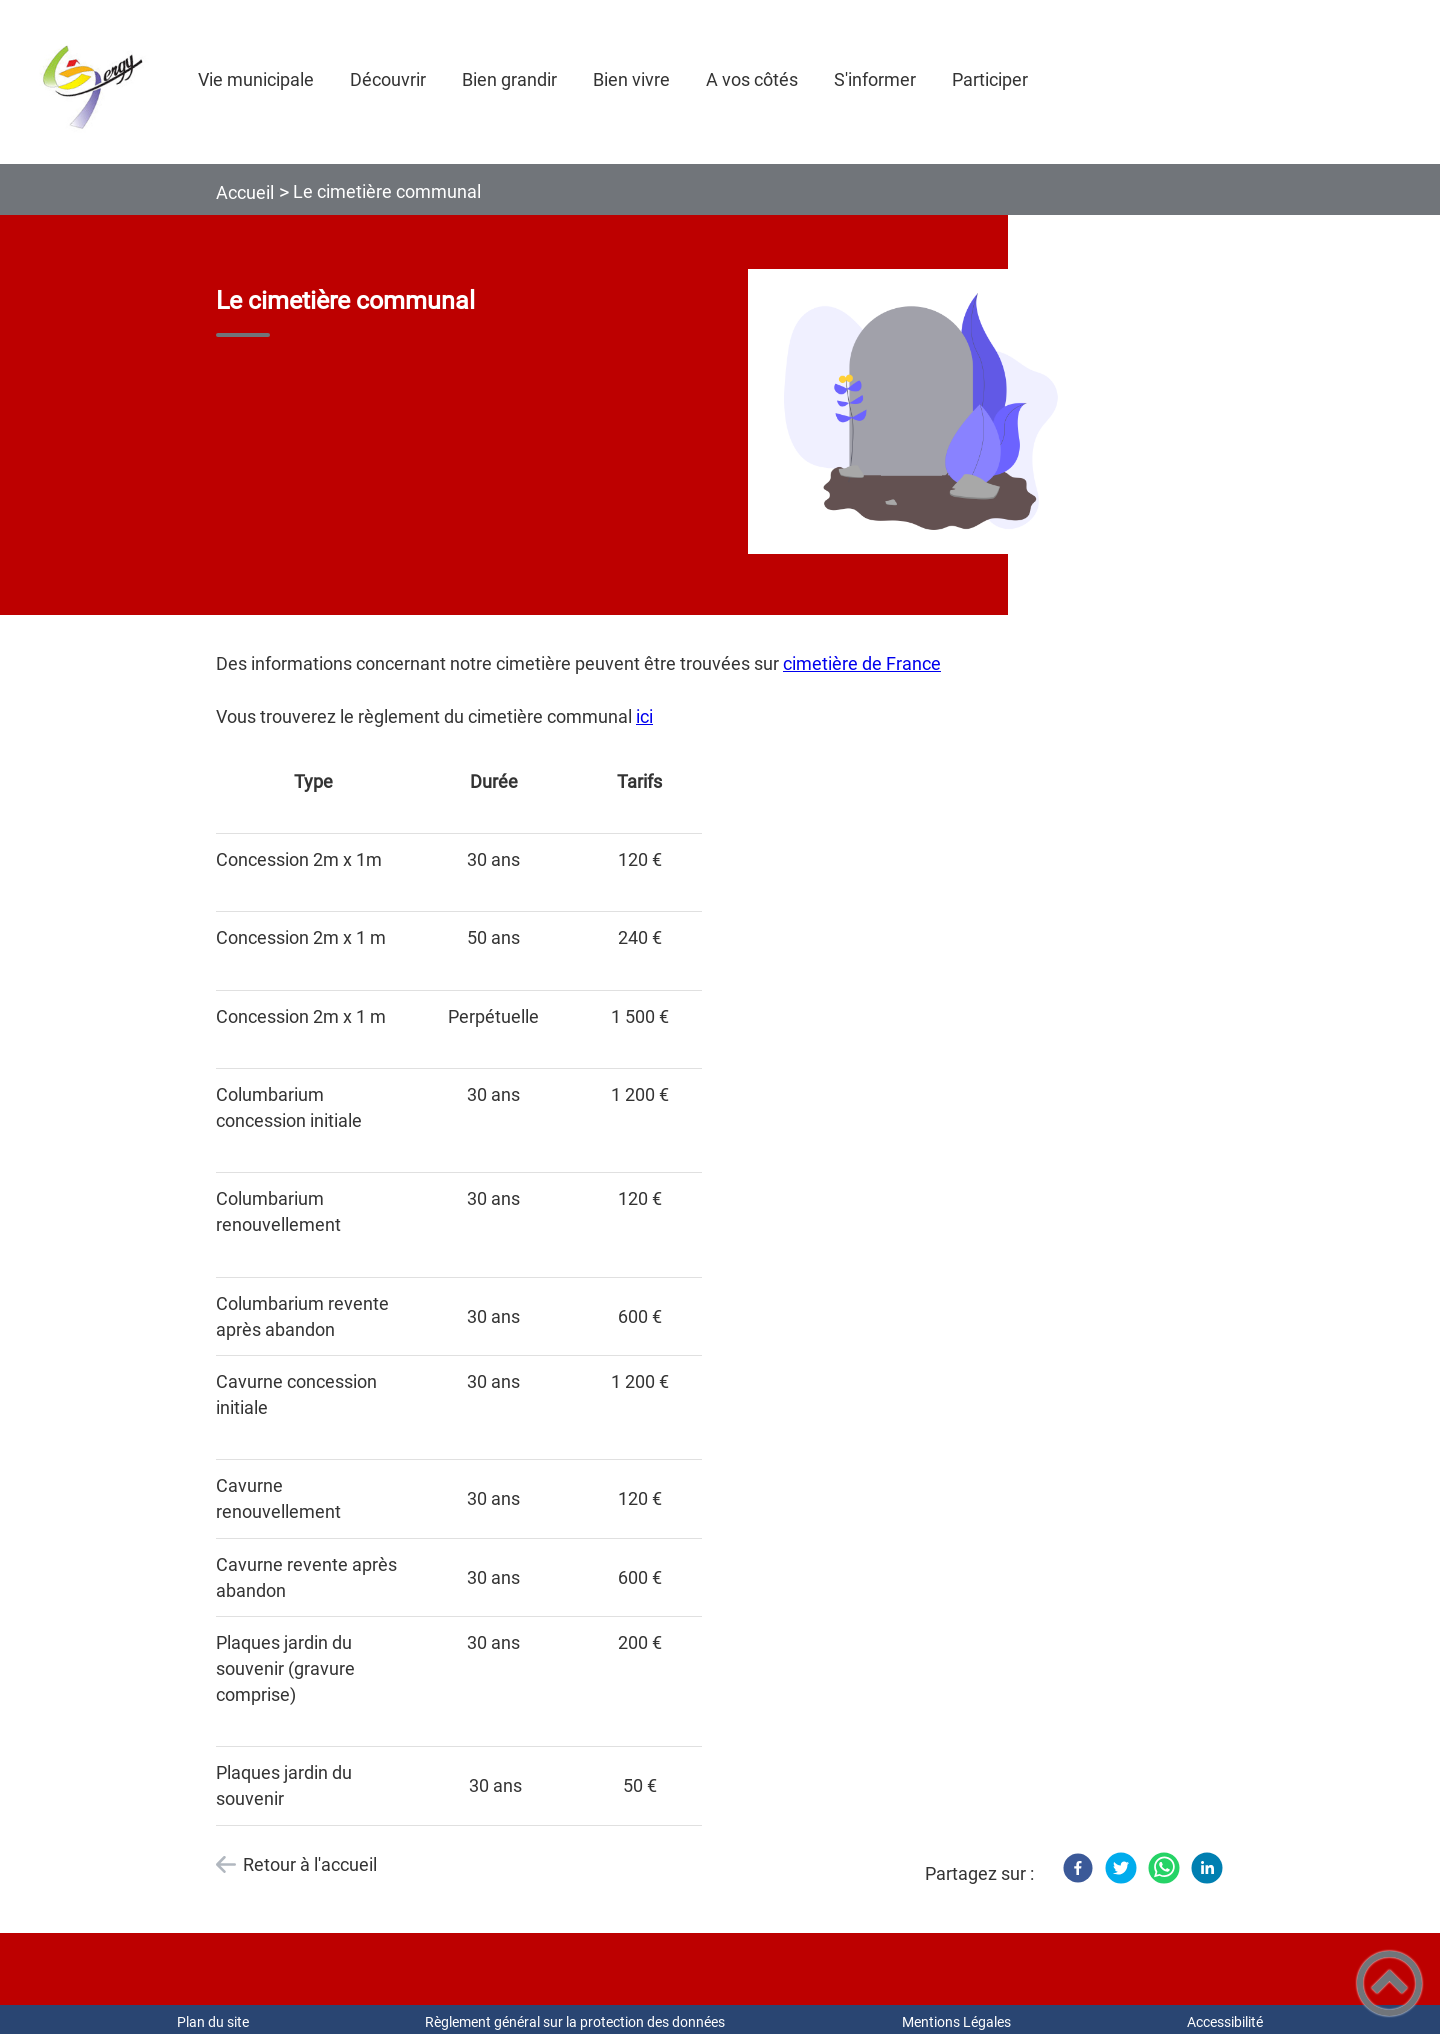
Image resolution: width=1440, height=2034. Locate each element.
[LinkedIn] (1207, 1868)
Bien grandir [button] (509, 79)
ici (644, 716)
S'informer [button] (875, 79)
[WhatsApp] (1164, 1868)
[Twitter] (1121, 1868)
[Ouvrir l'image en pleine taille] (921, 413)
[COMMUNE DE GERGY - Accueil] (90, 82)
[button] (1389, 1983)
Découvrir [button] (388, 79)
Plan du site (213, 2022)
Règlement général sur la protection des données (575, 2022)
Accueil (245, 192)
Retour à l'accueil (310, 1864)
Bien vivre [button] (631, 79)
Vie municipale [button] (256, 79)
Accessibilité (1225, 2022)
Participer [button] (990, 79)
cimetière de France (862, 663)
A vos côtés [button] (752, 79)
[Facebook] (1078, 1868)
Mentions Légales (956, 2022)
